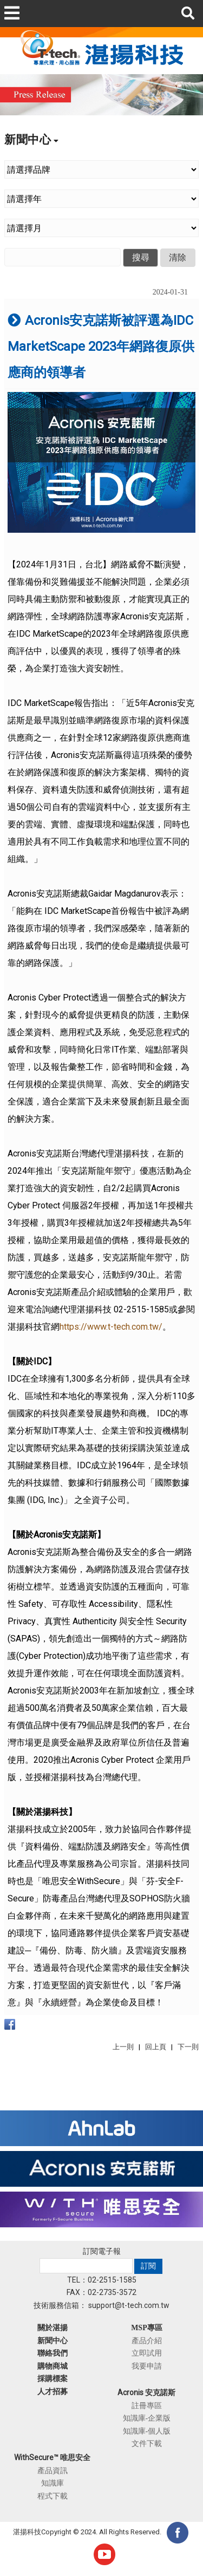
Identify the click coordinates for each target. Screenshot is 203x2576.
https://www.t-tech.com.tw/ (111, 1327)
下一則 (188, 2047)
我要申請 (147, 2366)
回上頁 (155, 2047)
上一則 (123, 2047)
